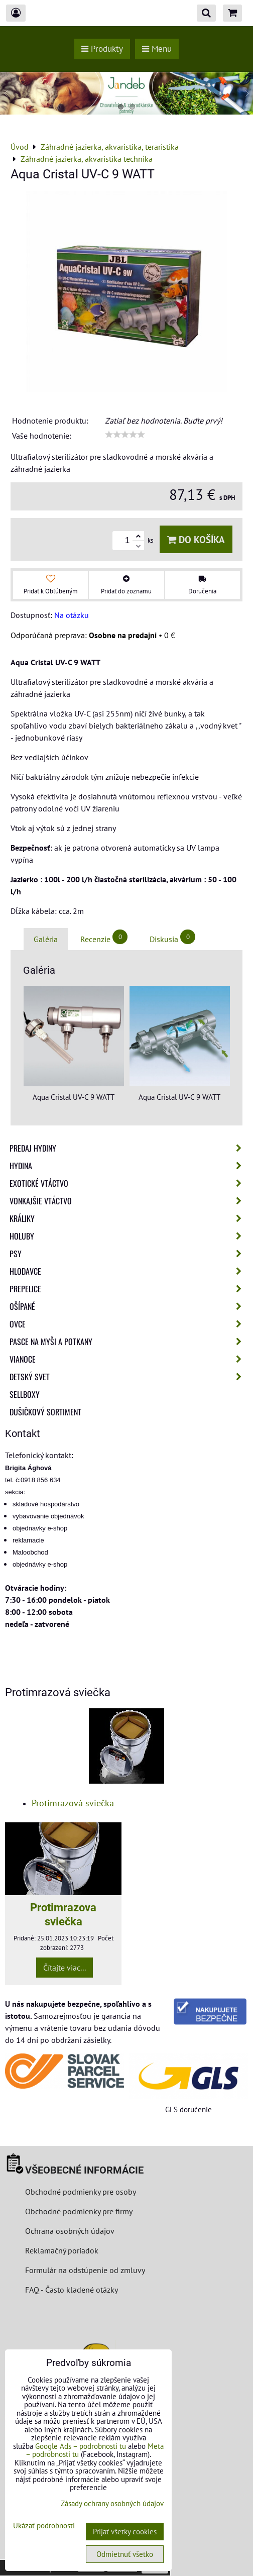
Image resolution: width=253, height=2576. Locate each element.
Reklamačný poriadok (61, 2250)
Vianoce (128, 1359)
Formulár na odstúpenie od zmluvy (84, 2270)
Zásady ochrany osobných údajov (112, 2503)
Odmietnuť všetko (124, 2554)
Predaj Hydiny (128, 1148)
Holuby (128, 1236)
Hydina (128, 1165)
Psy (128, 1253)
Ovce (128, 1323)
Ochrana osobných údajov (69, 2231)
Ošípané (128, 1306)
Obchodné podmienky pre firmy (79, 2211)
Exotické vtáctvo (128, 1183)
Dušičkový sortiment (45, 1412)
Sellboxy (25, 1394)
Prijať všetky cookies (125, 2531)
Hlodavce (128, 1271)
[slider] (125, 435)
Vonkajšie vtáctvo (128, 1200)
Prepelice (128, 1288)
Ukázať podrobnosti (44, 2526)
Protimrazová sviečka (73, 1803)
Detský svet (128, 1376)
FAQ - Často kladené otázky (71, 2290)
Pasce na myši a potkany (128, 1341)
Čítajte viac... (64, 1968)
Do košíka (196, 539)
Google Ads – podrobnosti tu (80, 2446)
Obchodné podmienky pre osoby (80, 2192)
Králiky (128, 1218)
